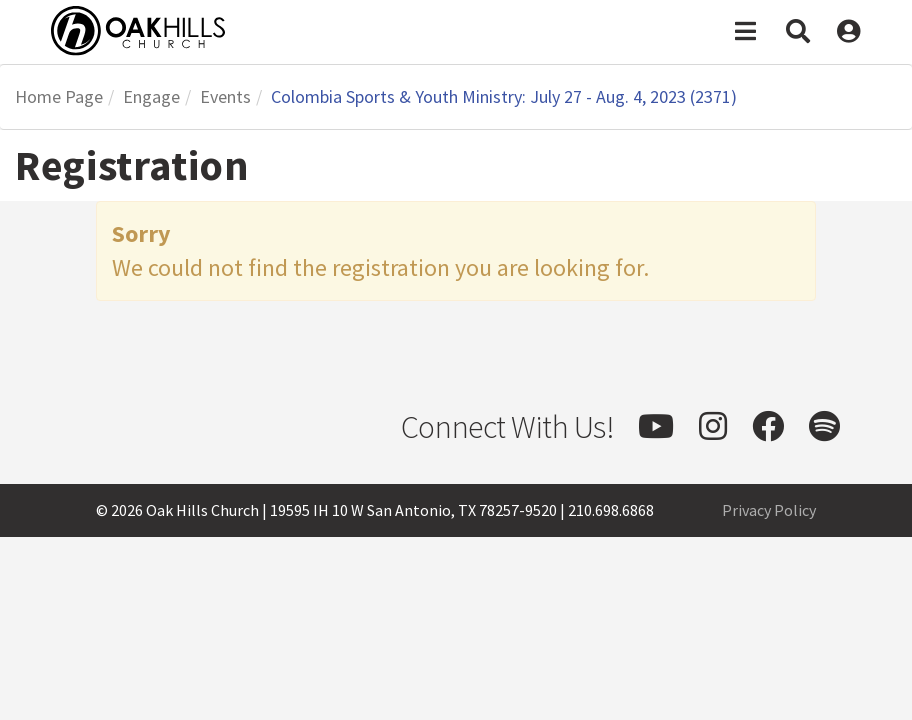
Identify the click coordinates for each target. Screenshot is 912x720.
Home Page (59, 96)
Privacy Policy (769, 510)
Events (225, 96)
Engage (151, 96)
